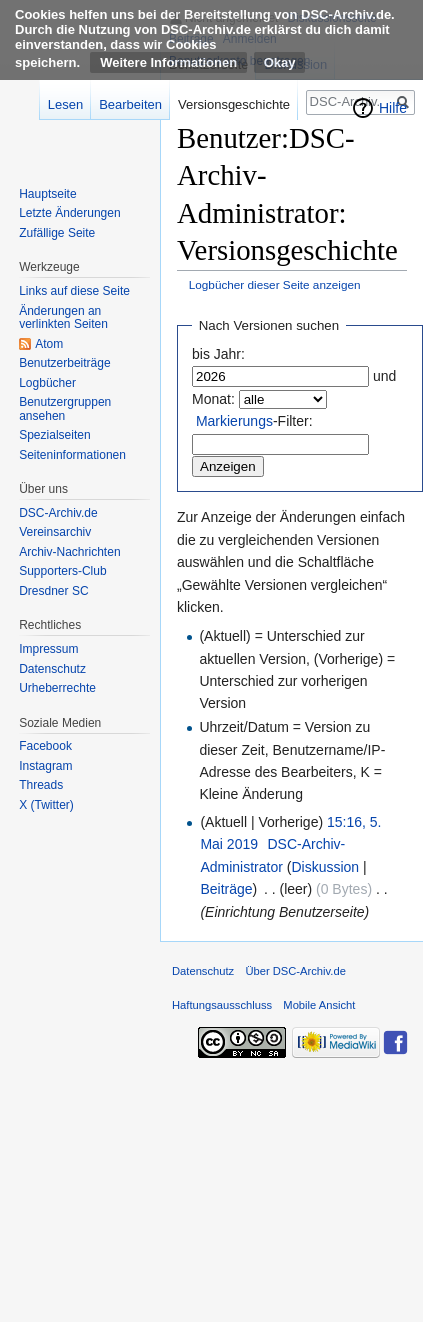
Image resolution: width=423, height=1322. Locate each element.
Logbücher (47, 383)
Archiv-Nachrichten (69, 552)
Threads (41, 785)
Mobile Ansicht (319, 1005)
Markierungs (234, 421)
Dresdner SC (53, 591)
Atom (49, 344)
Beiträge (226, 889)
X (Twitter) (46, 805)
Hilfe (393, 108)
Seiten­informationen (72, 455)
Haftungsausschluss (222, 1005)
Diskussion (325, 867)
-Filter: (254, 421)
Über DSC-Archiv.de (295, 971)
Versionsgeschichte (234, 104)
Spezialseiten (54, 435)
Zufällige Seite (57, 233)
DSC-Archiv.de (58, 513)
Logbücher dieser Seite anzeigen (275, 284)
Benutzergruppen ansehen (65, 409)
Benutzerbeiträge (64, 363)
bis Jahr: (218, 354)
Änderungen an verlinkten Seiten (63, 318)
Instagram (45, 766)
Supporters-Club (62, 571)
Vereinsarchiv (55, 532)
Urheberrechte (57, 688)
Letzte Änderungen (69, 213)
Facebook (45, 746)
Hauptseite (47, 194)
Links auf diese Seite (74, 291)
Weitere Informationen (168, 62)
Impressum (48, 649)
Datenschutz (52, 669)
